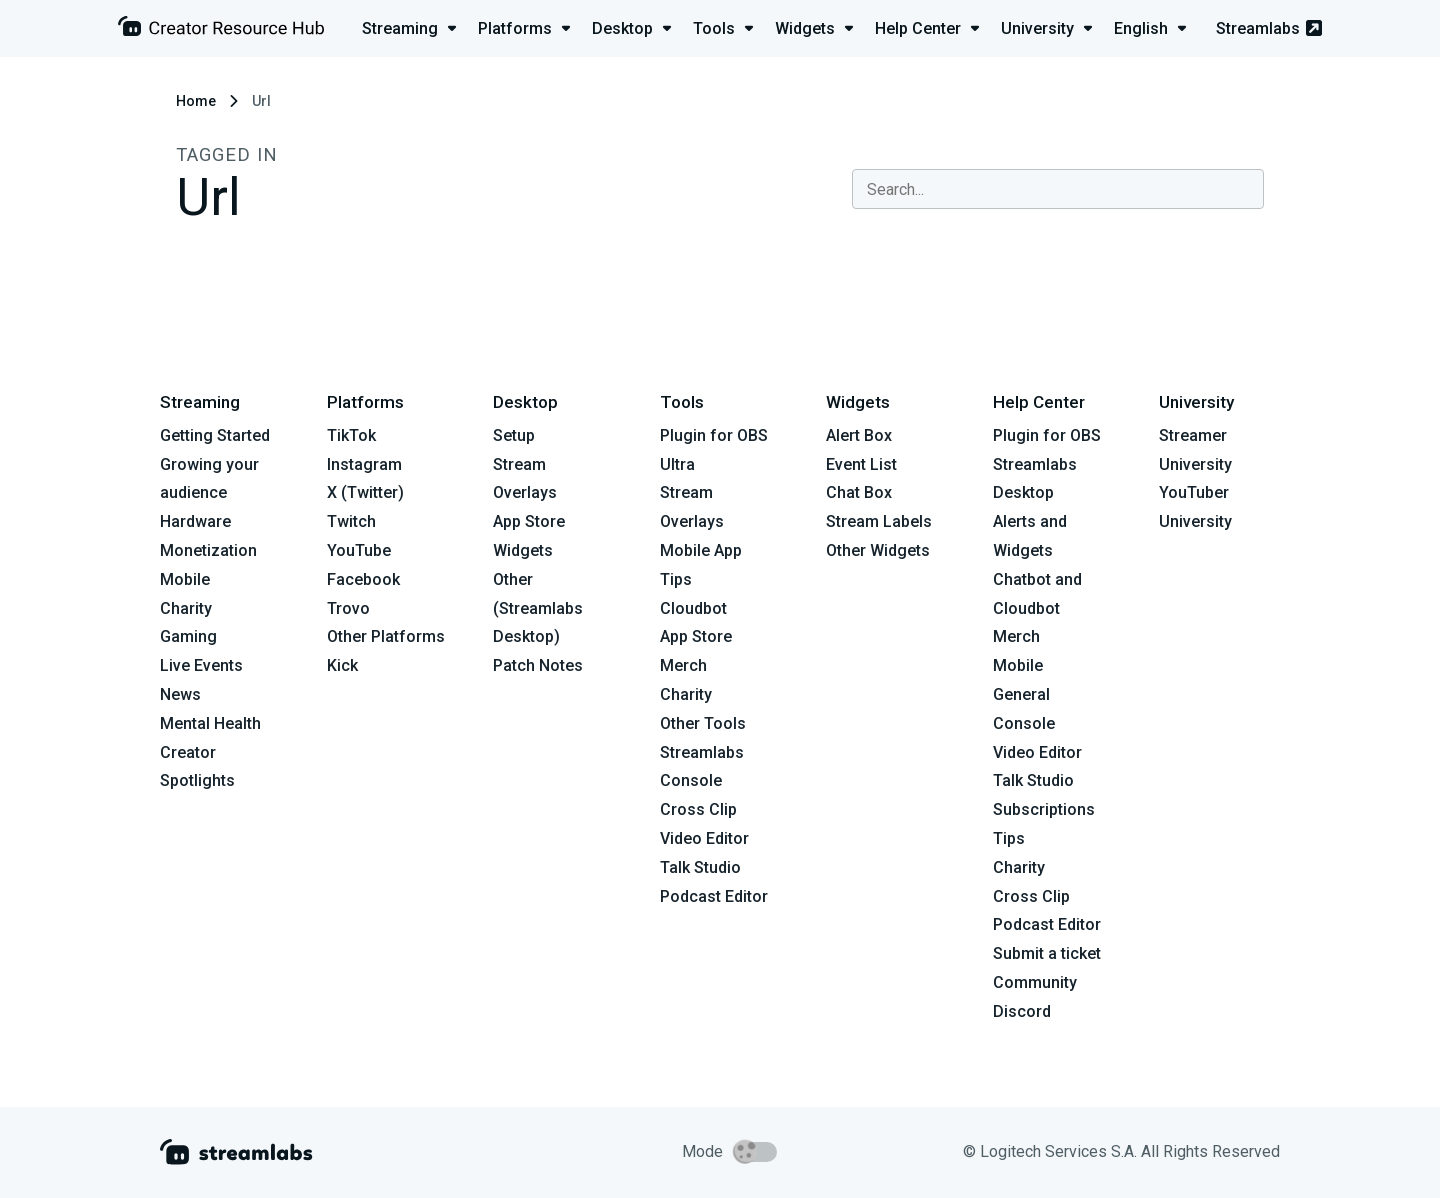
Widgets (523, 550)
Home (196, 101)
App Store (529, 521)
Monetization (208, 550)
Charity (186, 608)
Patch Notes (538, 665)
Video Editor (704, 838)
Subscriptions (1044, 809)
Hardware (195, 521)
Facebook (363, 579)
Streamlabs (1269, 28)
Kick (342, 665)
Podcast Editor (714, 896)
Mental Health (210, 723)
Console (1024, 723)
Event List (861, 464)
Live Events (201, 665)
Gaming (188, 636)
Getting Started (215, 435)
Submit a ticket (1047, 953)
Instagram (364, 464)
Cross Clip (698, 809)
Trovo (348, 608)
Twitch (351, 521)
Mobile (185, 579)
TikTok (351, 435)
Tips (676, 579)
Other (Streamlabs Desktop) (538, 608)
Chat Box (859, 492)
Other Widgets (878, 550)
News (180, 694)
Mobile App (701, 550)
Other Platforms (386, 636)
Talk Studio (700, 867)
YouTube (359, 550)
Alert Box (859, 435)
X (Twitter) (365, 492)
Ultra (677, 464)
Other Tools (703, 723)
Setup (514, 435)
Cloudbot (693, 608)
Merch (683, 665)
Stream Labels (879, 521)
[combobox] (1058, 189)
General (1021, 694)
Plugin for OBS (714, 435)
